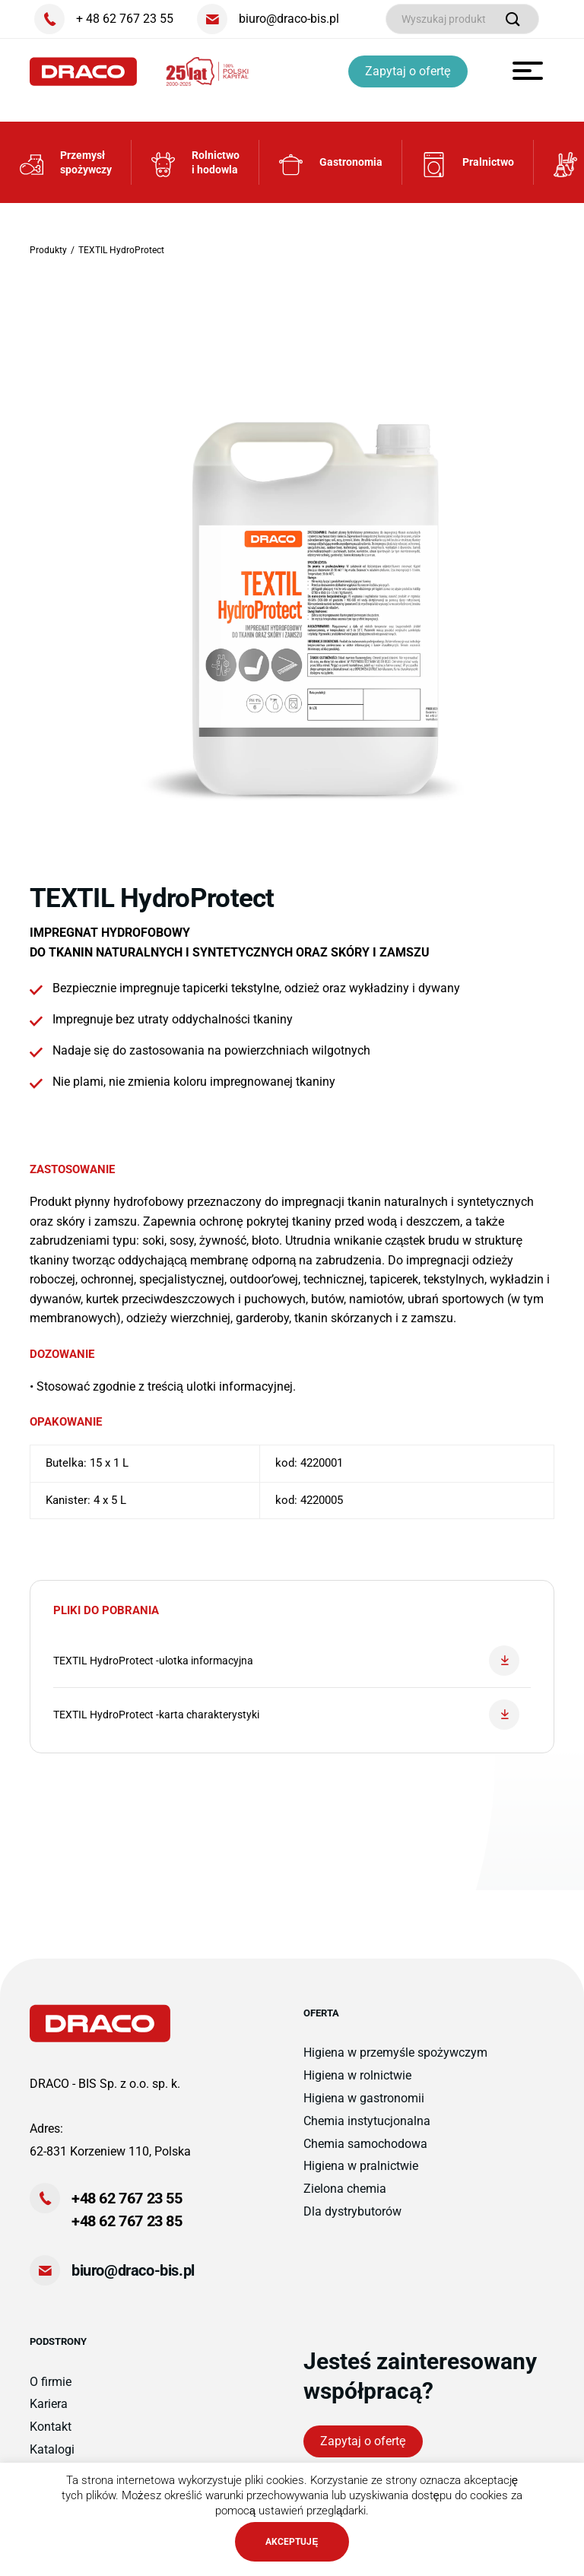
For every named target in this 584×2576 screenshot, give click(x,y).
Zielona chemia (344, 2188)
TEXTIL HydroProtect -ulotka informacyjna (286, 1660)
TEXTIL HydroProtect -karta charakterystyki (286, 1714)
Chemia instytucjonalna (366, 2121)
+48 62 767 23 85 (126, 2221)
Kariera (49, 2404)
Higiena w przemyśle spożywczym (395, 2052)
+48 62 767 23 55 (126, 2198)
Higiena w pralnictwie (360, 2166)
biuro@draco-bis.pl (133, 2270)
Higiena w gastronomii (363, 2098)
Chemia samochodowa (365, 2144)
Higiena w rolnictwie (357, 2075)
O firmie (50, 2382)
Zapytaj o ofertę (408, 71)
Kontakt (50, 2426)
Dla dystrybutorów (352, 2211)
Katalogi (52, 2449)
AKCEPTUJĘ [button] (291, 2541)
